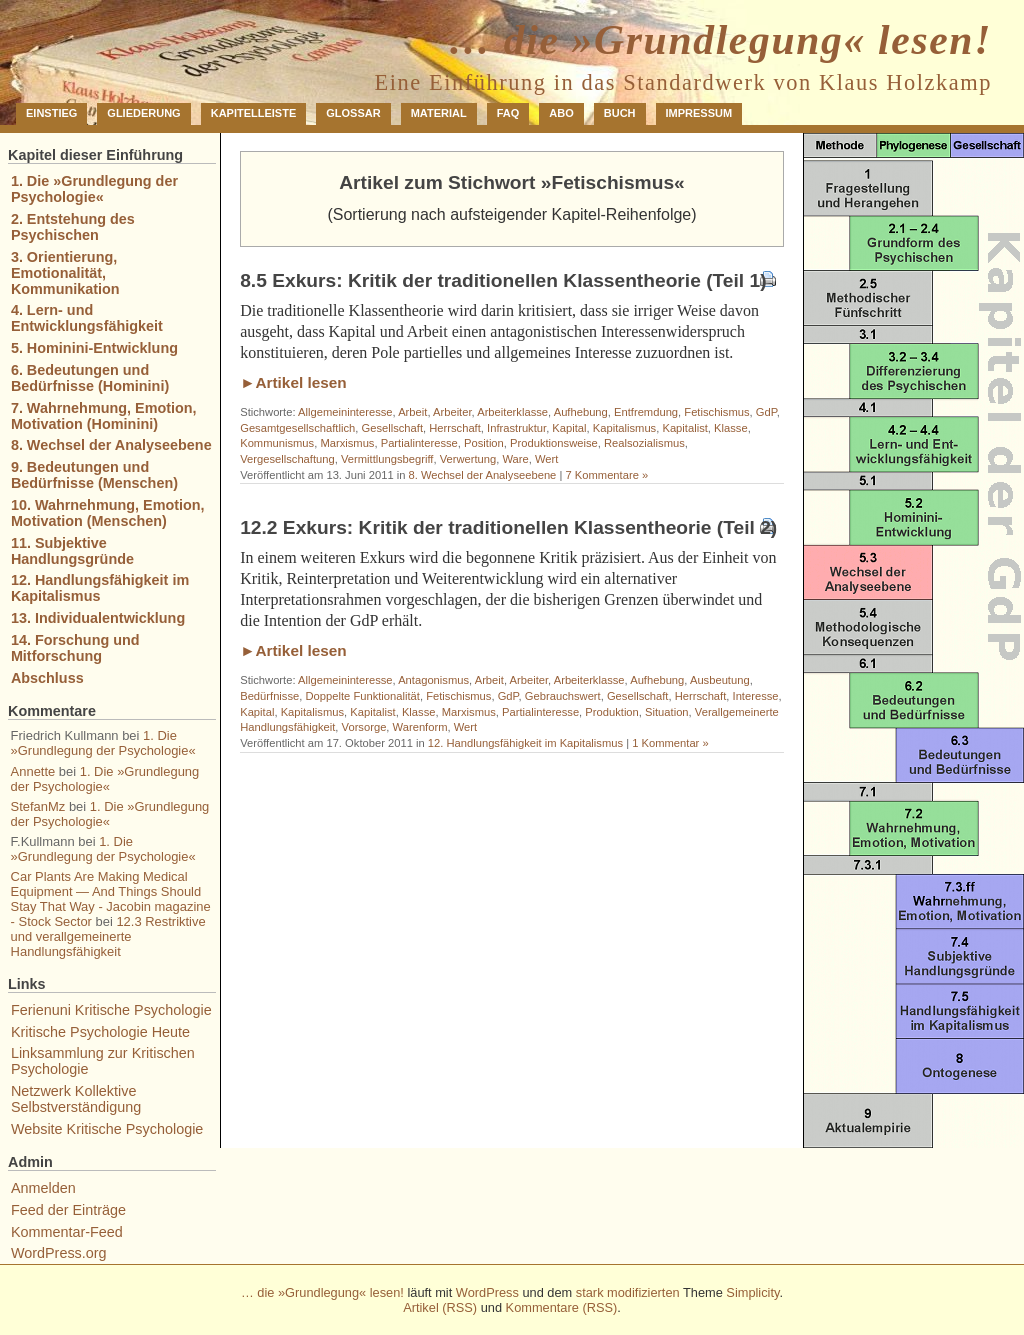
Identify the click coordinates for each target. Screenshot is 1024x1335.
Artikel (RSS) (440, 1307)
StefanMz (38, 806)
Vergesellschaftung (287, 459)
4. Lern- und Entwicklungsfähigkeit (87, 318)
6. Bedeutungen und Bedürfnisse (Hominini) (90, 378)
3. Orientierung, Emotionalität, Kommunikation (65, 273)
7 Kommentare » (606, 475)
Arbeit (412, 412)
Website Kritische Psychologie (107, 1129)
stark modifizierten (628, 1292)
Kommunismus (277, 443)
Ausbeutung (720, 680)
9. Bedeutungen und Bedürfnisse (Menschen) (94, 475)
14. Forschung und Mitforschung (75, 648)
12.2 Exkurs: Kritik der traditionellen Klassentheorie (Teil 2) (508, 527)
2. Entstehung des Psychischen (73, 227)
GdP (766, 412)
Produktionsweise (554, 443)
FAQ (508, 113)
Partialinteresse (419, 443)
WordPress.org (59, 1253)
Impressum (699, 113)
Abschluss (47, 678)
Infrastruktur (516, 428)
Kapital (569, 428)
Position (484, 443)
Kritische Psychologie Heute (100, 1032)
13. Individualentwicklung (98, 618)
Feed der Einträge (68, 1210)
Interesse (756, 696)
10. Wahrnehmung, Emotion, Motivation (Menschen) (108, 513)
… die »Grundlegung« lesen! (720, 40)
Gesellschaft (392, 428)
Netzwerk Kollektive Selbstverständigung (76, 1099)
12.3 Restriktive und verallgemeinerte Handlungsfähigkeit (108, 936)
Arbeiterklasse (512, 412)
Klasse (731, 428)
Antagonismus (433, 680)
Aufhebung (581, 412)
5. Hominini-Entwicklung (94, 348)
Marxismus (347, 443)
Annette (33, 771)
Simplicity (752, 1292)
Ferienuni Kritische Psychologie (111, 1010)
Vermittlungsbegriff (387, 459)
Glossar (353, 113)
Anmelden (43, 1188)
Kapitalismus (624, 428)
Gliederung (143, 113)
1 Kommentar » (670, 743)
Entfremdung (646, 412)
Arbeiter (452, 412)
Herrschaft (455, 428)
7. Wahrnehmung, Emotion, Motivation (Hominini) (104, 416)
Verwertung (468, 459)
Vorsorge (364, 727)
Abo (561, 113)
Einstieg (51, 113)
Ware (515, 459)
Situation (667, 712)
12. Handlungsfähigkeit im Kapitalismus (525, 743)
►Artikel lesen (293, 382)
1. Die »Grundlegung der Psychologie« (94, 189)
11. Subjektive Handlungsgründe (72, 551)
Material (439, 113)
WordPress (487, 1292)
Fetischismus (716, 412)
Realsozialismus (644, 443)
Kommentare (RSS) (562, 1307)
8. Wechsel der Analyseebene (483, 475)
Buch (620, 113)
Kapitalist (684, 428)
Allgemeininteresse (345, 412)
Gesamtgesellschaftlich (297, 428)
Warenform (420, 727)
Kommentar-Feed (67, 1232)
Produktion (612, 712)
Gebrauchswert (563, 696)
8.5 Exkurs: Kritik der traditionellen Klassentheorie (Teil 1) (503, 280)
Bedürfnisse (269, 696)
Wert (546, 459)
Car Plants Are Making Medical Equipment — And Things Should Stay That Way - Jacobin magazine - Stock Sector (111, 899)
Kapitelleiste (254, 113)
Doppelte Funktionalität (363, 696)
